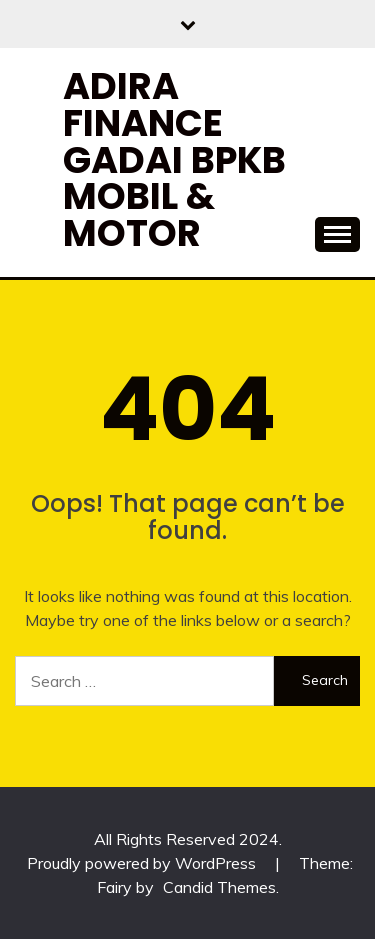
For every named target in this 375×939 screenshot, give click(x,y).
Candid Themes (219, 887)
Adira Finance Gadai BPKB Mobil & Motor (174, 159)
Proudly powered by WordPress (143, 863)
